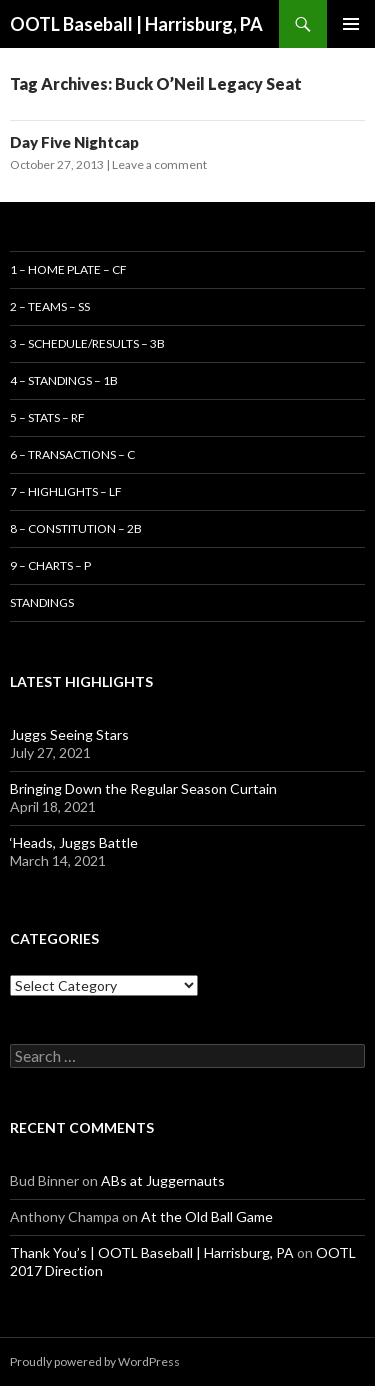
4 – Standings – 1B (64, 380)
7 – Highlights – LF (66, 491)
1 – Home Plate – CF (68, 269)
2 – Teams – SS (50, 306)
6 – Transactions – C (72, 454)
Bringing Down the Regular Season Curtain (143, 788)
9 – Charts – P (50, 565)
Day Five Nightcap (74, 142)
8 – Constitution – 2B (76, 528)
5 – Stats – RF (47, 417)
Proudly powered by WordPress (95, 1361)
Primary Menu (351, 24)
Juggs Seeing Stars (69, 734)
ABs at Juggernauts (163, 1180)
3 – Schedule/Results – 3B (87, 343)
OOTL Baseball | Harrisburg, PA (136, 24)
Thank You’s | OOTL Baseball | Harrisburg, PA (152, 1252)
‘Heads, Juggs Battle (74, 842)
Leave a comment (159, 164)
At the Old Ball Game (207, 1216)
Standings (42, 602)
